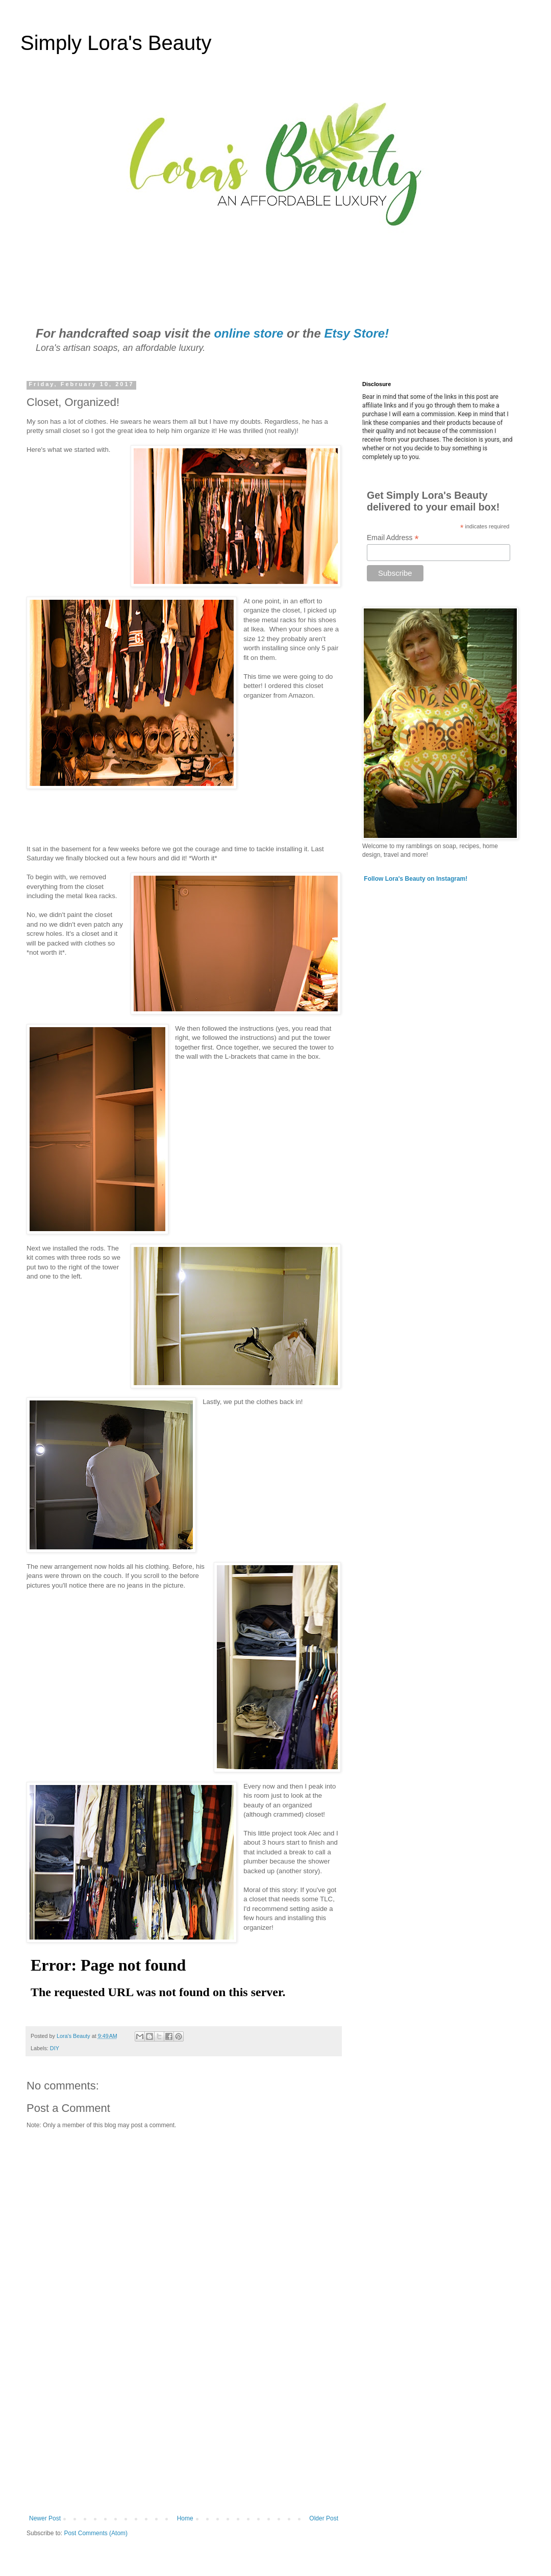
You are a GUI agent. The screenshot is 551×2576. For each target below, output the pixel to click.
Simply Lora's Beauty (115, 43)
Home (185, 2518)
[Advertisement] (184, 2430)
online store (248, 333)
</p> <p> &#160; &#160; (274, 771)
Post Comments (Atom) (96, 2533)
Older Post (323, 2518)
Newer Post (45, 2518)
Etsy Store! (356, 333)
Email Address (393, 538)
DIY (54, 2048)
